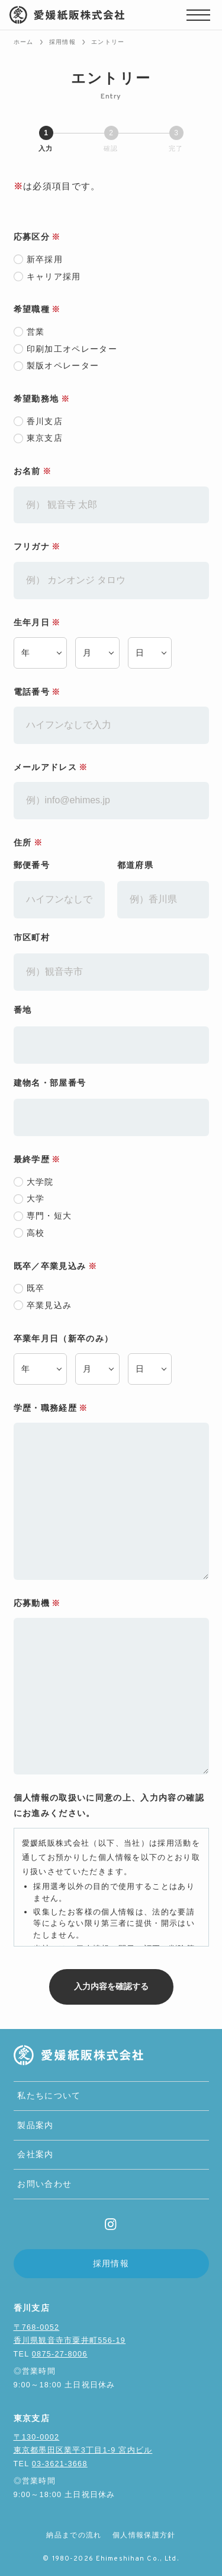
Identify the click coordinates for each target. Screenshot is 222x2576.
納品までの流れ (73, 2535)
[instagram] (111, 2224)
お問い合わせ (44, 2184)
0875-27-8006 (60, 2354)
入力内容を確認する (122, 1986)
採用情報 (111, 2263)
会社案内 (35, 2154)
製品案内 (35, 2125)
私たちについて (49, 2095)
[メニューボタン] (198, 15)
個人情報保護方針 (144, 2535)
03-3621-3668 (60, 2464)
